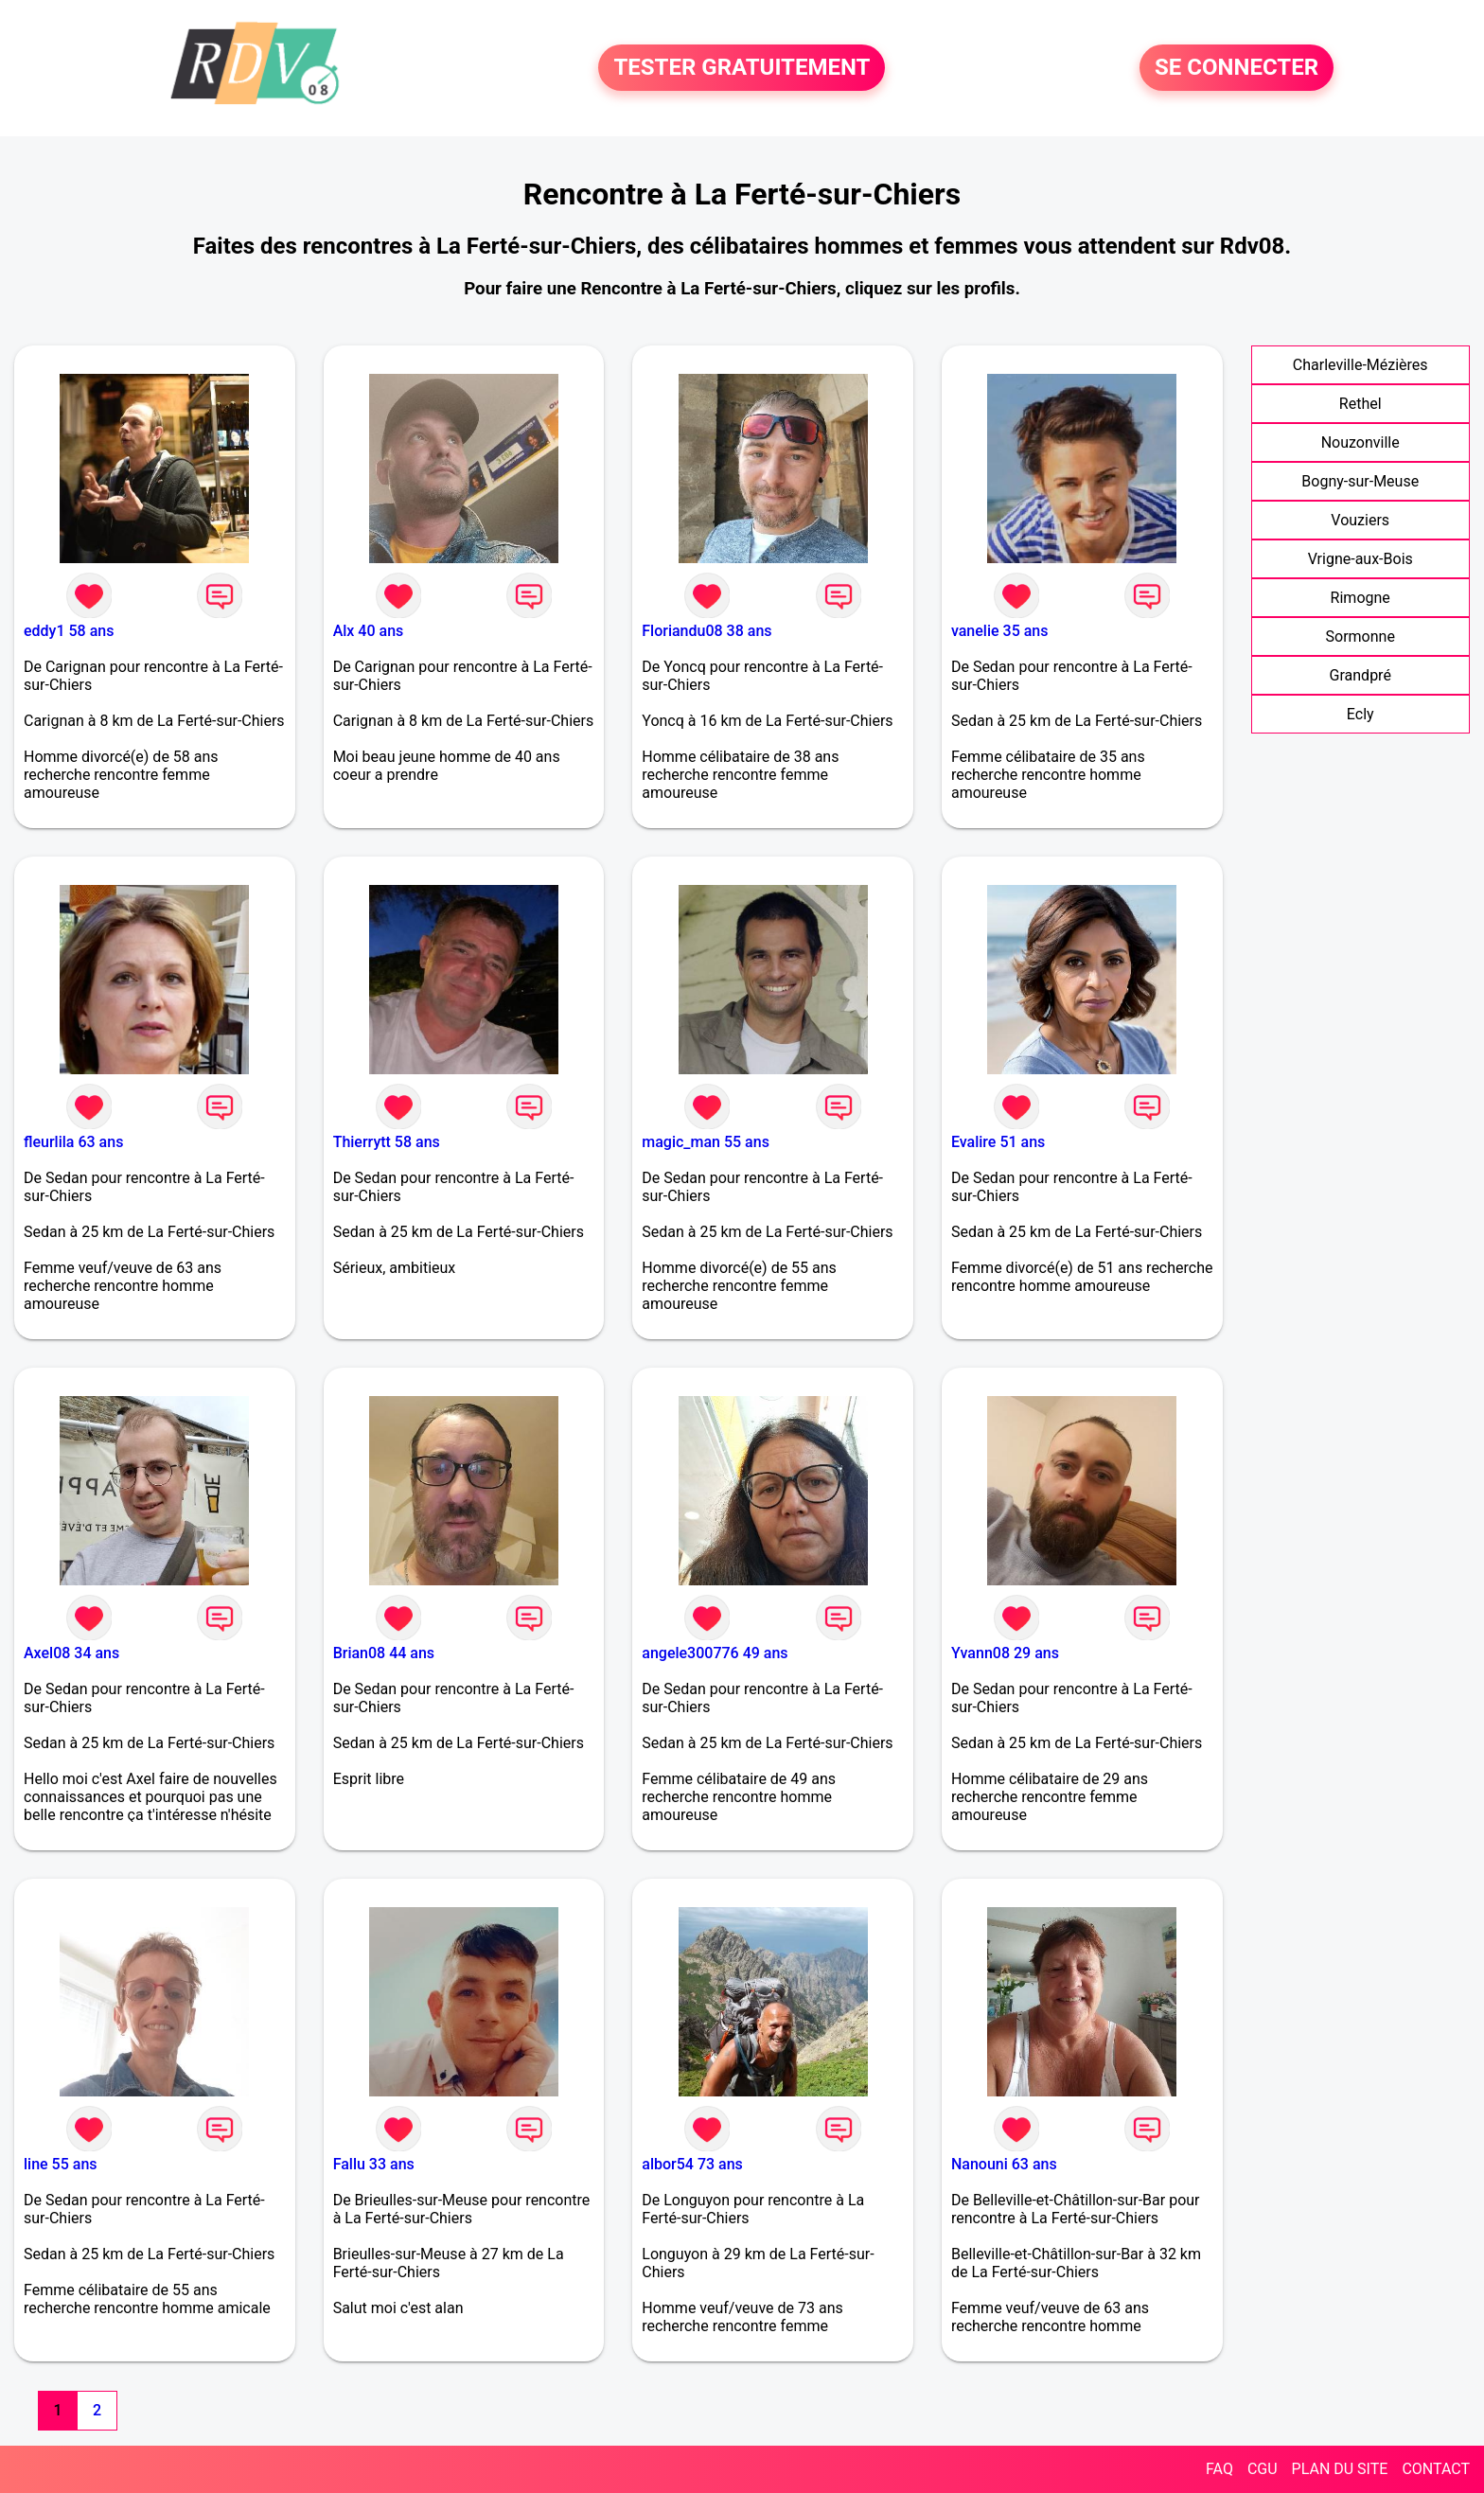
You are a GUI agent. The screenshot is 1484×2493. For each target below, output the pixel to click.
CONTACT (1436, 2469)
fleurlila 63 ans (73, 1142)
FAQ (1219, 2469)
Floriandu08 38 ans (706, 631)
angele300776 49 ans (714, 1653)
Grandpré (1360, 675)
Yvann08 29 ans (1005, 1653)
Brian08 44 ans (383, 1653)
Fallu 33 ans (374, 2164)
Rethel (1360, 404)
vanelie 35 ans (1000, 631)
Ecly (1360, 714)
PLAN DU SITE (1340, 2469)
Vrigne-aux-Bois (1360, 559)
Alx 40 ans (368, 631)
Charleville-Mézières (1360, 365)
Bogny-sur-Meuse (1360, 481)
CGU (1262, 2469)
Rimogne (1360, 598)
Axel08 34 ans (71, 1653)
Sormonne (1360, 636)
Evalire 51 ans (998, 1142)
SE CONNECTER (1236, 68)
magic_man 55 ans (705, 1142)
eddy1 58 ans (69, 631)
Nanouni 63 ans (1004, 2164)
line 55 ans (60, 2164)
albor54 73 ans (692, 2164)
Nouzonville (1360, 442)
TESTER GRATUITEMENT (741, 68)
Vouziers (1360, 520)
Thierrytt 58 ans (386, 1142)
